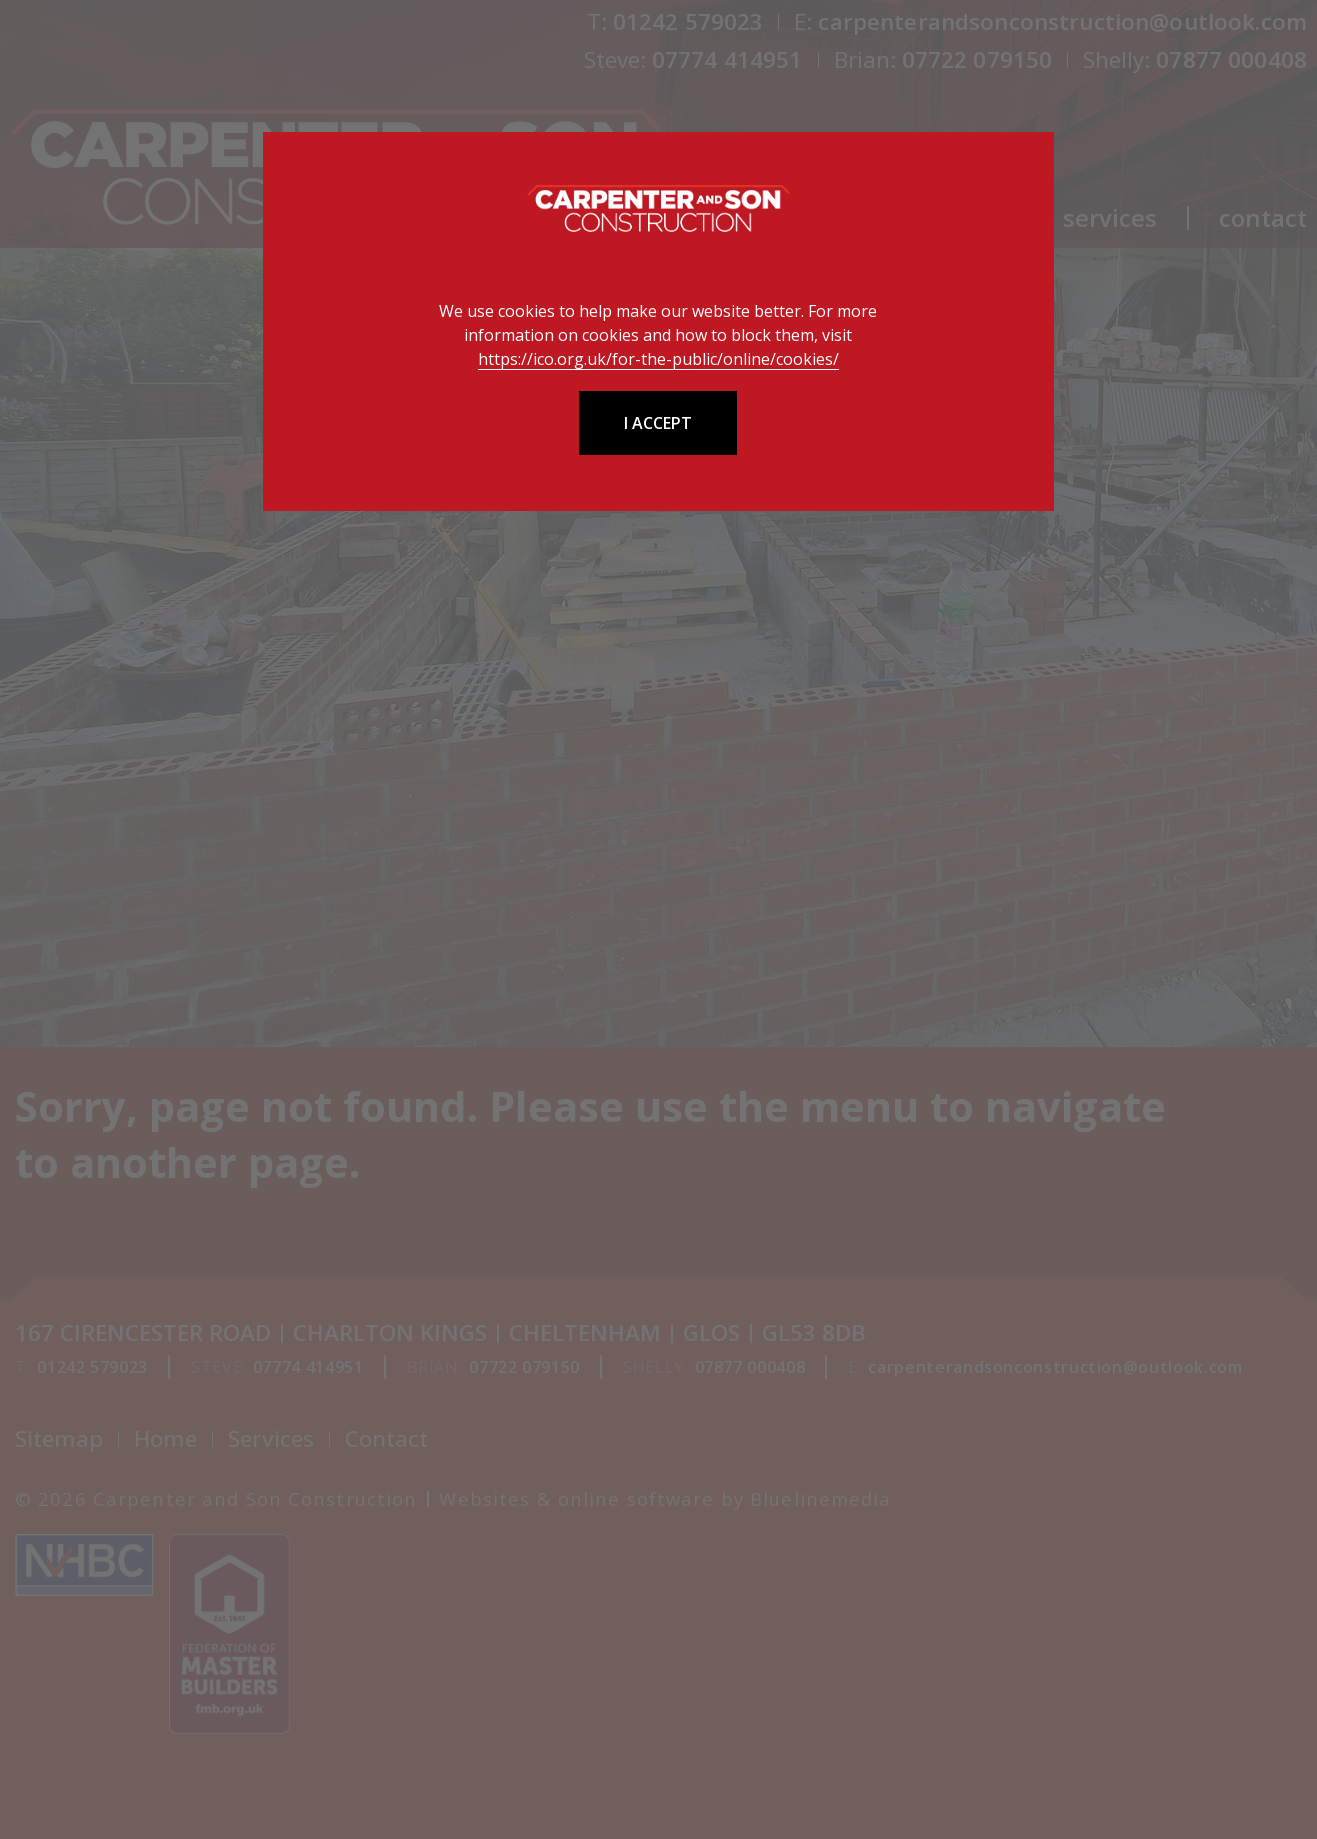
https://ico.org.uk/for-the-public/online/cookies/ (658, 359)
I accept (658, 423)
